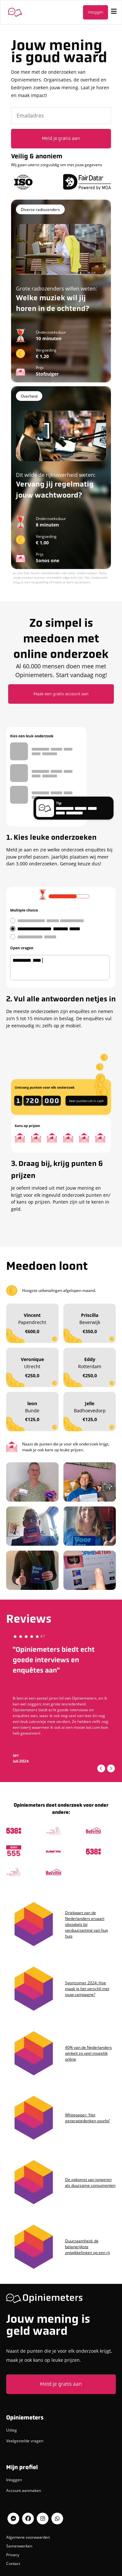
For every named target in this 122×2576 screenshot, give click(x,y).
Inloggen (95, 12)
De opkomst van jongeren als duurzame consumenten (90, 2182)
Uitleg (11, 2430)
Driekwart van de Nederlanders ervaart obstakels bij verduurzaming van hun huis (86, 1924)
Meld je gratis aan (61, 2384)
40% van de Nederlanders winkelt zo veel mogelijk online (88, 2053)
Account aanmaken (23, 2490)
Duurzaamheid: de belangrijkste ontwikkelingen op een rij (87, 2246)
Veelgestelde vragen (24, 2440)
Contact (13, 2563)
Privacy (12, 2554)
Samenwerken (19, 2545)
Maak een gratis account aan (61, 693)
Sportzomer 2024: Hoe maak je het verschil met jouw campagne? (87, 1988)
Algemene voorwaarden (28, 2537)
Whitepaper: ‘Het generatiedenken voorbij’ (87, 2117)
